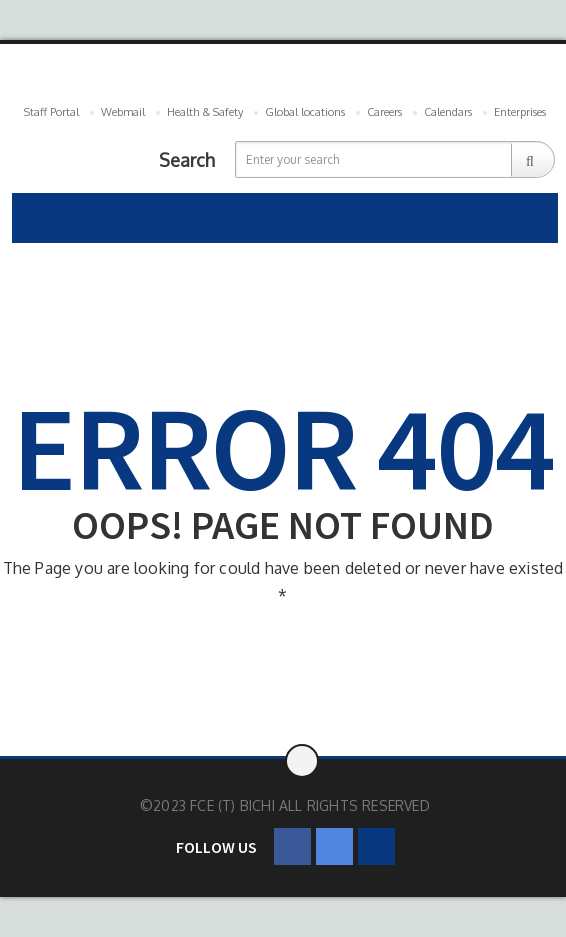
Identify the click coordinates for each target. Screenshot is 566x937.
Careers (384, 112)
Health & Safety (205, 112)
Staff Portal (51, 112)
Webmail (123, 112)
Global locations (305, 112)
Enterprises (520, 112)
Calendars (448, 112)
